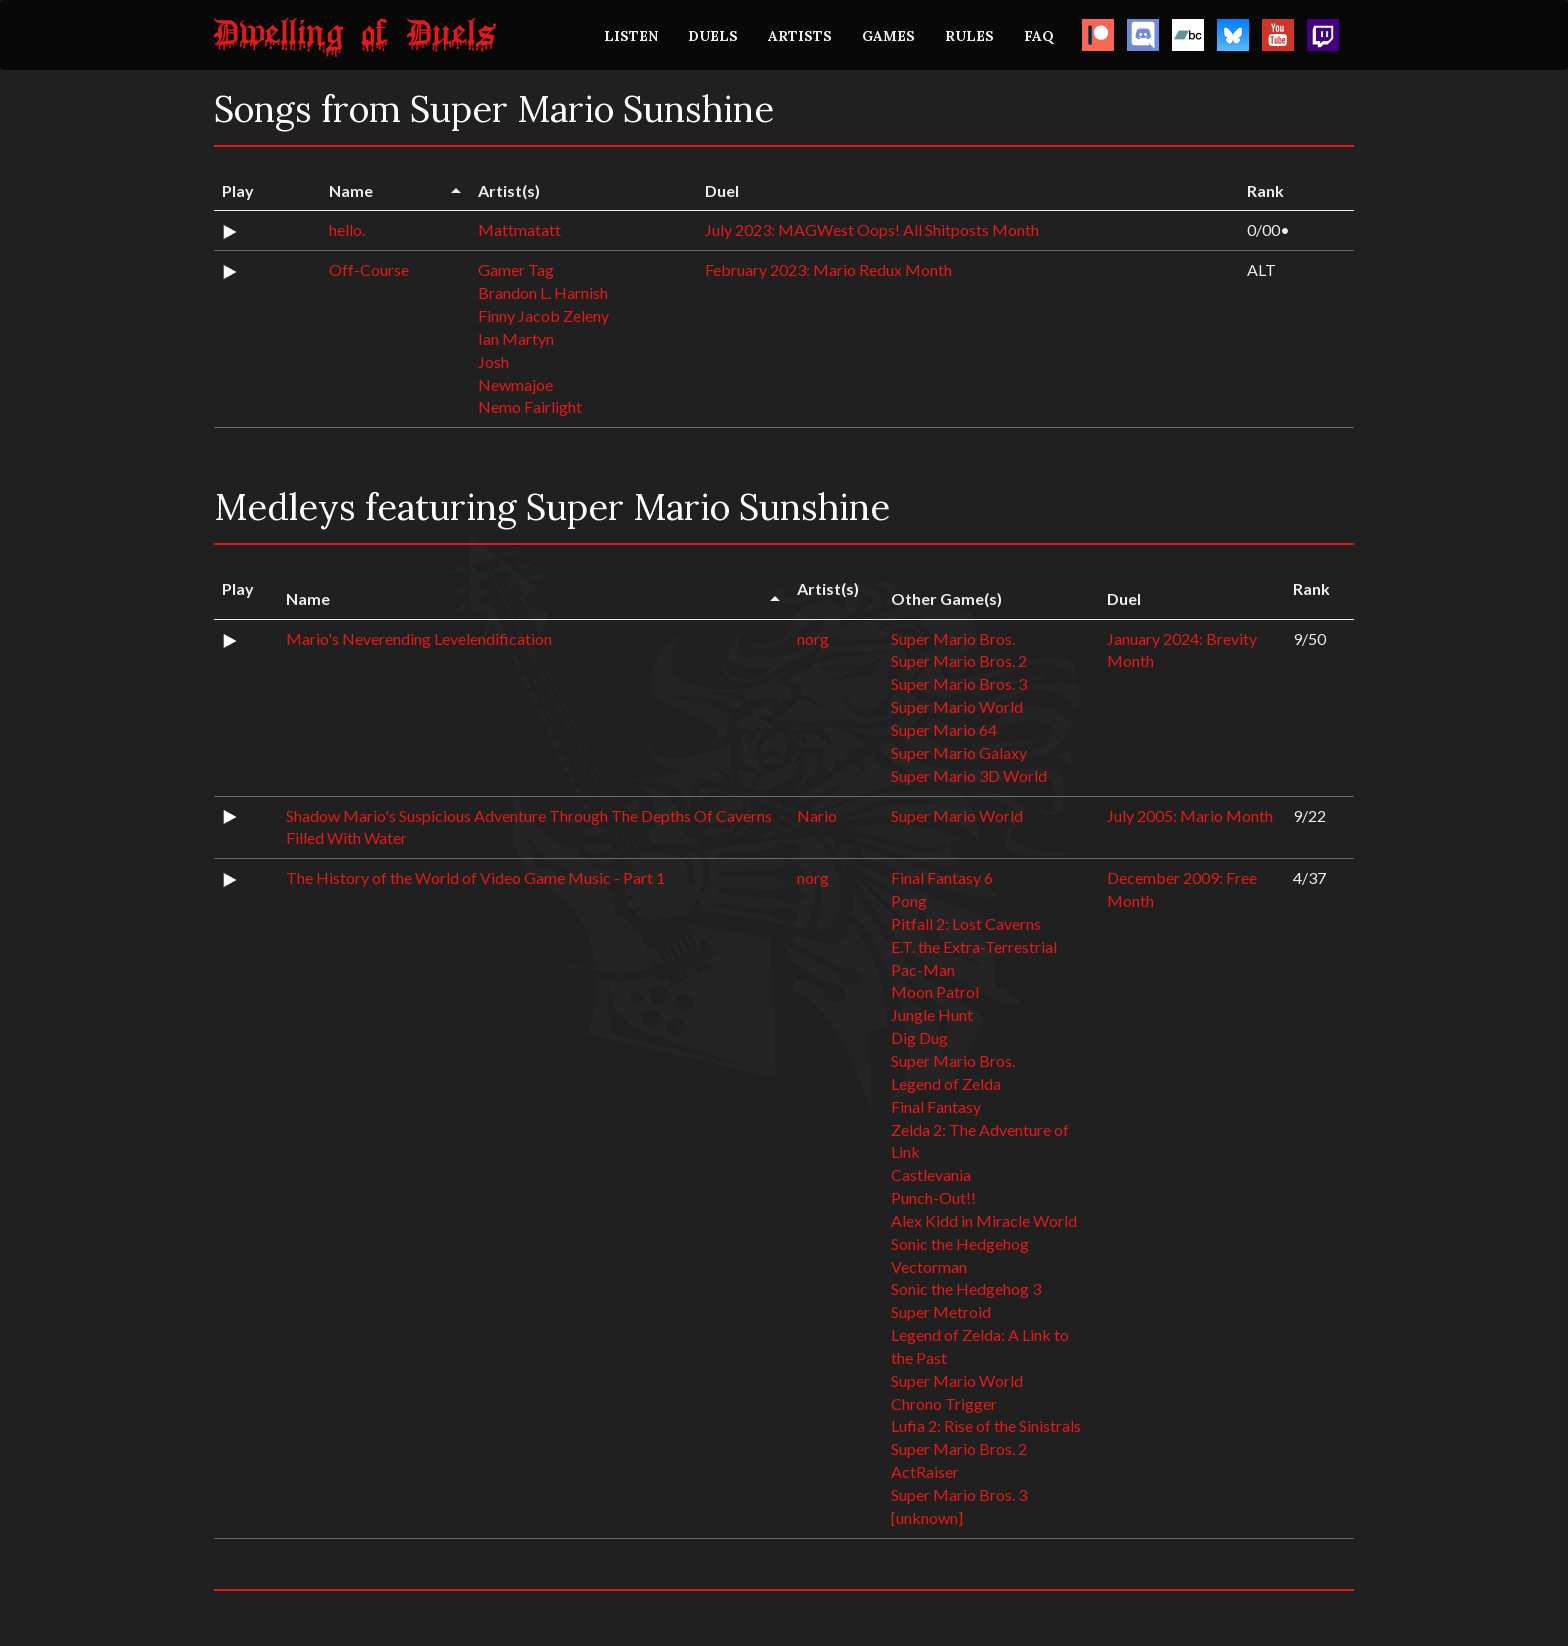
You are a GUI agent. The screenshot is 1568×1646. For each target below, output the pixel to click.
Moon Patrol (935, 991)
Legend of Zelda (946, 1083)
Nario (817, 815)
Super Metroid (941, 1311)
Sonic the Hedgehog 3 (966, 1288)
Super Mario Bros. (953, 638)
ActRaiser (925, 1471)
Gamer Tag (516, 269)
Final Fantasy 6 (942, 877)
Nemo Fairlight (530, 406)
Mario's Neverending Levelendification (419, 638)
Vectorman (929, 1266)
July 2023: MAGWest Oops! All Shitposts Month (872, 229)
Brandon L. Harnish (543, 292)
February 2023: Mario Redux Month (828, 269)
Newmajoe (515, 384)
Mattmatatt (519, 229)
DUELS (713, 36)
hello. (347, 229)
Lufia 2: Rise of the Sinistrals (986, 1425)
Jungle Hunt (932, 1014)
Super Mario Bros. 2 (959, 660)
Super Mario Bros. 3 (959, 683)
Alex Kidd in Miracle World (984, 1220)
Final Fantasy (936, 1106)
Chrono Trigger (944, 1403)
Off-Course (369, 269)
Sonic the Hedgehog (960, 1243)
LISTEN (631, 36)
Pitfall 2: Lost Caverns (966, 923)
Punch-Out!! (933, 1197)
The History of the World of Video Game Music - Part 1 (475, 877)
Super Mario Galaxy (959, 752)
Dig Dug (919, 1037)
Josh (493, 361)
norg (813, 638)
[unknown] (927, 1517)
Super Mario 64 (944, 729)
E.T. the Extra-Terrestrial (974, 946)
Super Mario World (957, 706)
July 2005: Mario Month (1190, 815)
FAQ (1039, 36)
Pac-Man (923, 969)
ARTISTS (800, 36)
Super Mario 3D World (969, 775)
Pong (909, 900)
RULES (969, 36)
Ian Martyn (516, 338)
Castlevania (931, 1174)
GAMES (888, 36)
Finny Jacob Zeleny (543, 315)
